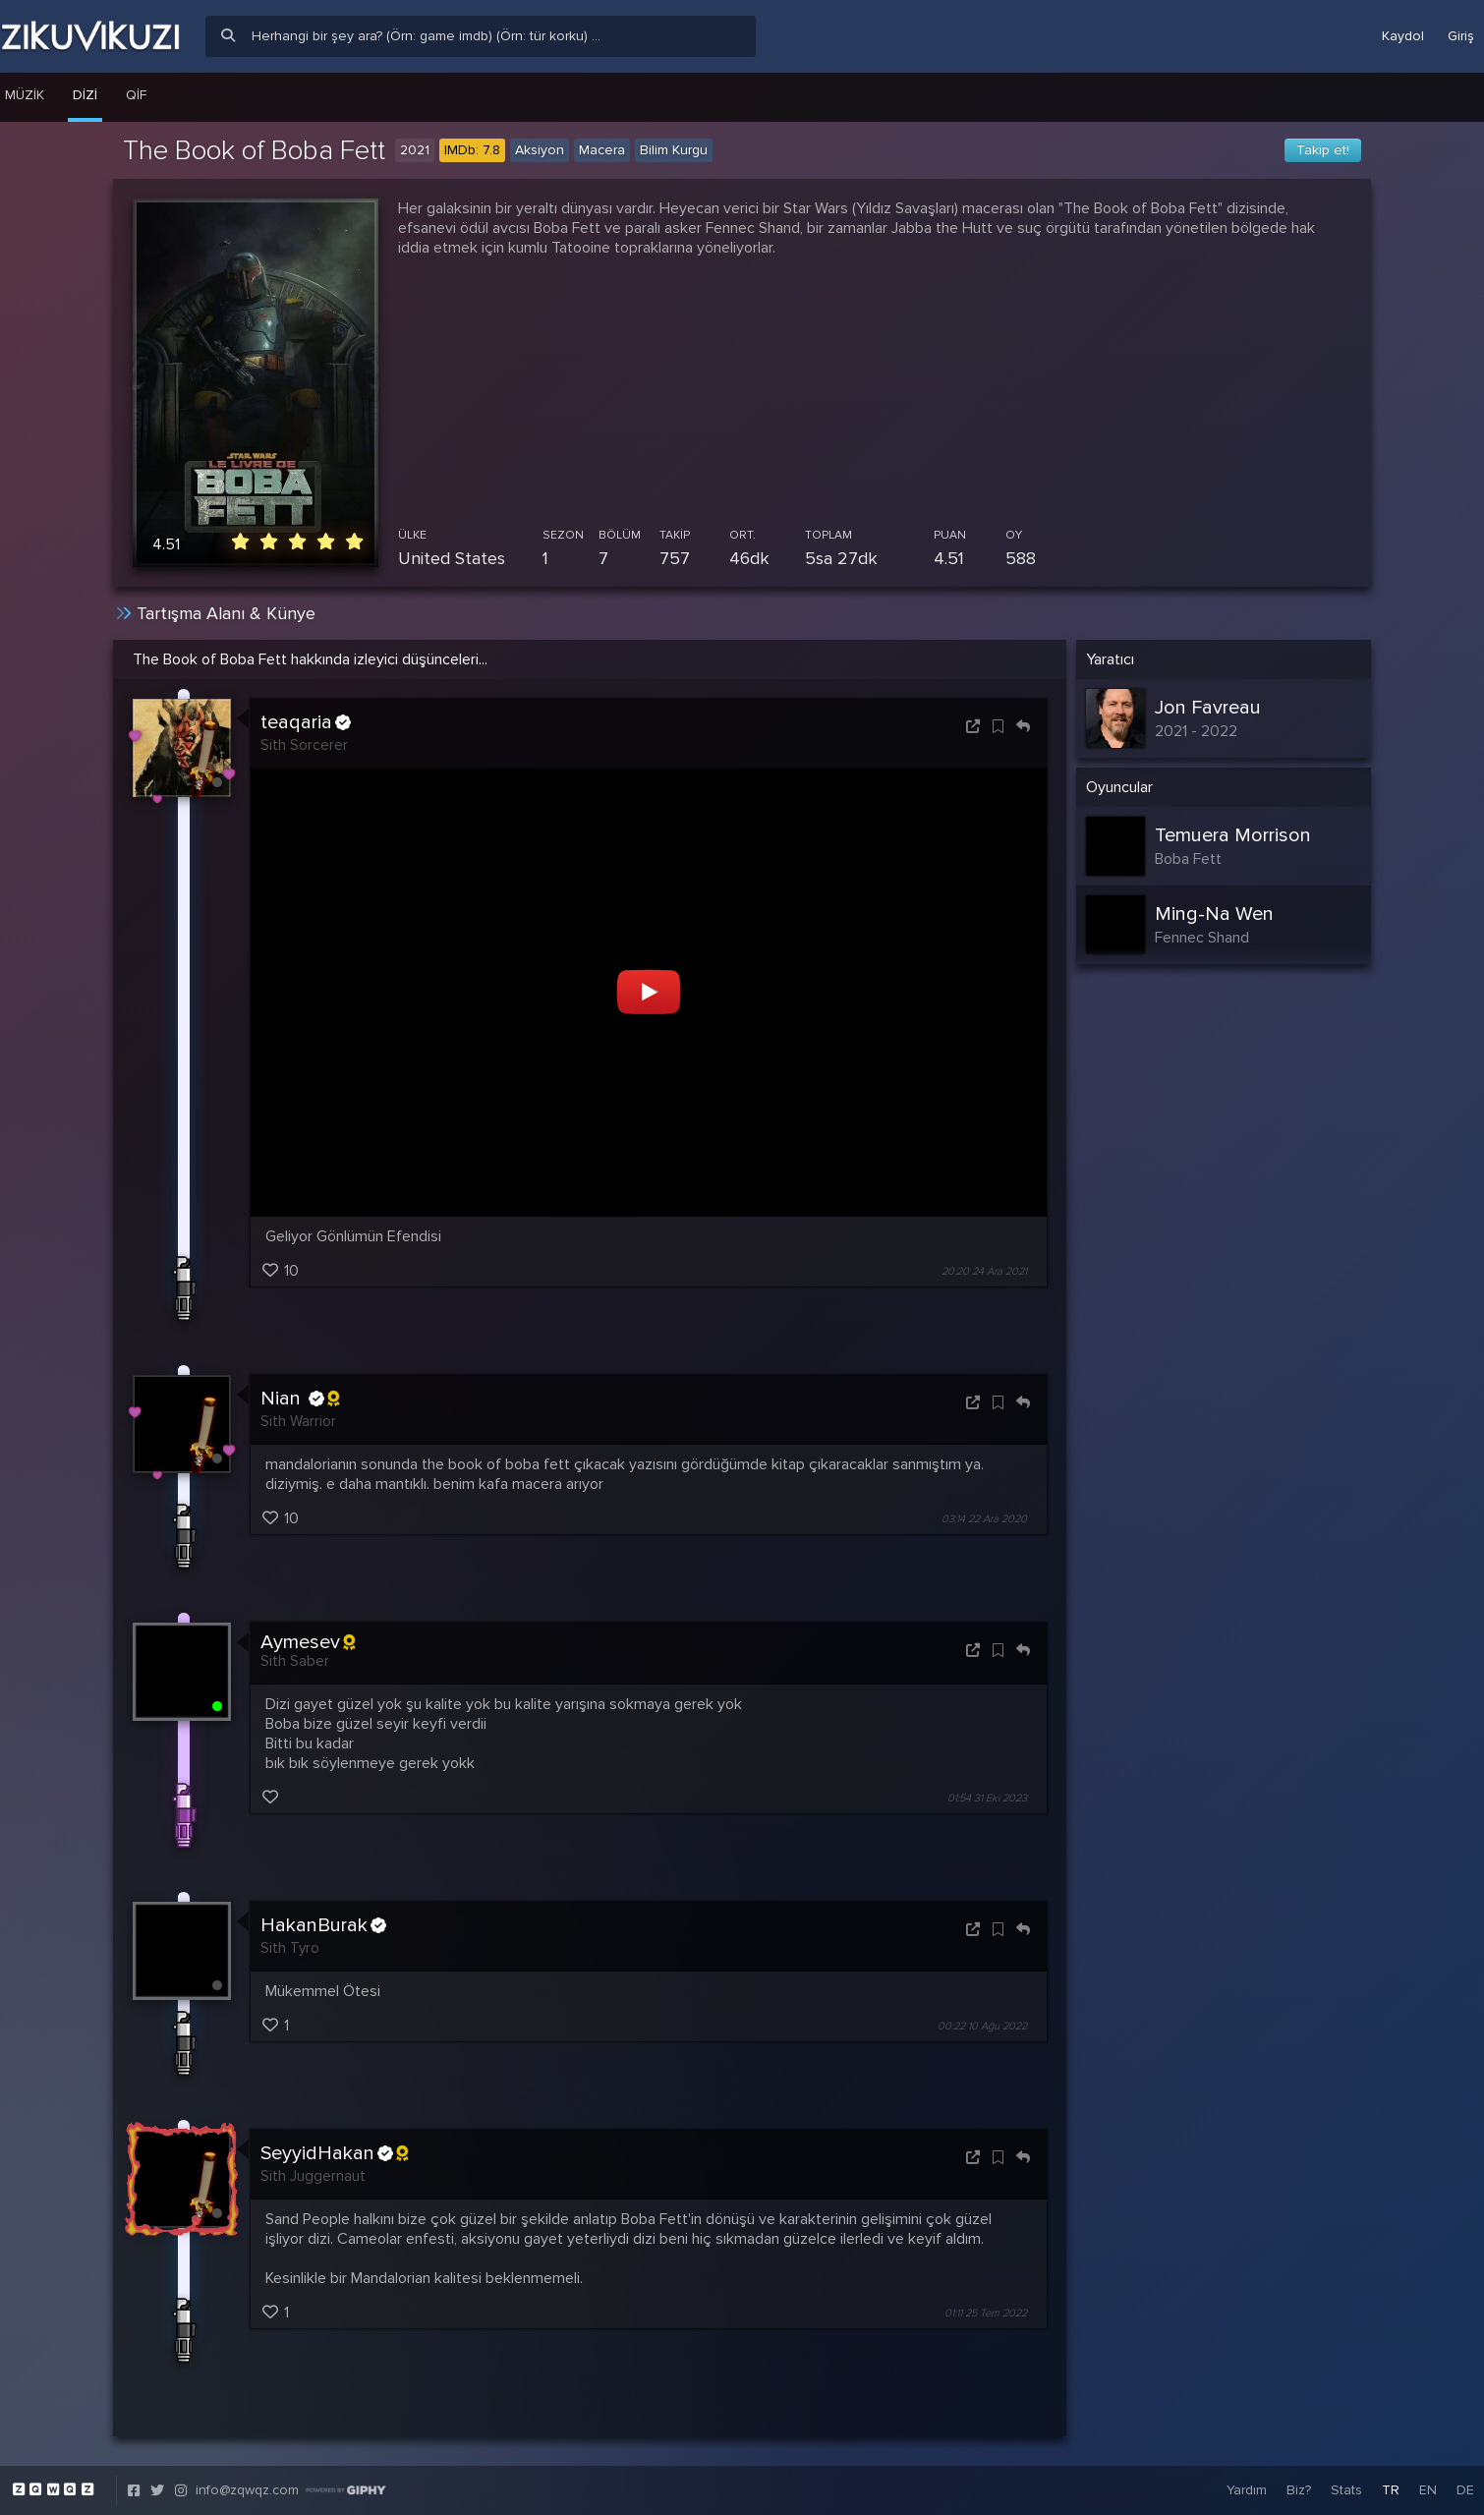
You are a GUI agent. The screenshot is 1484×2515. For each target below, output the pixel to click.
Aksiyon (539, 150)
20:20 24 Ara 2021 (984, 1271)
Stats (1346, 2490)
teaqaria (305, 722)
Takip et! (1322, 150)
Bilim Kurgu (674, 150)
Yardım (1247, 2490)
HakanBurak (323, 1925)
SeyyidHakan (334, 2153)
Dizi (85, 94)
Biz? (1298, 2490)
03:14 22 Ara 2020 (984, 1519)
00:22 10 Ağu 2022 (982, 2026)
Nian (299, 1398)
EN (1428, 2490)
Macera (602, 150)
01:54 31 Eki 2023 (987, 1798)
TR (1390, 2490)
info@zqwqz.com (247, 2490)
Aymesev (307, 1642)
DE (1465, 2490)
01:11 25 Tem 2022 (985, 2313)
